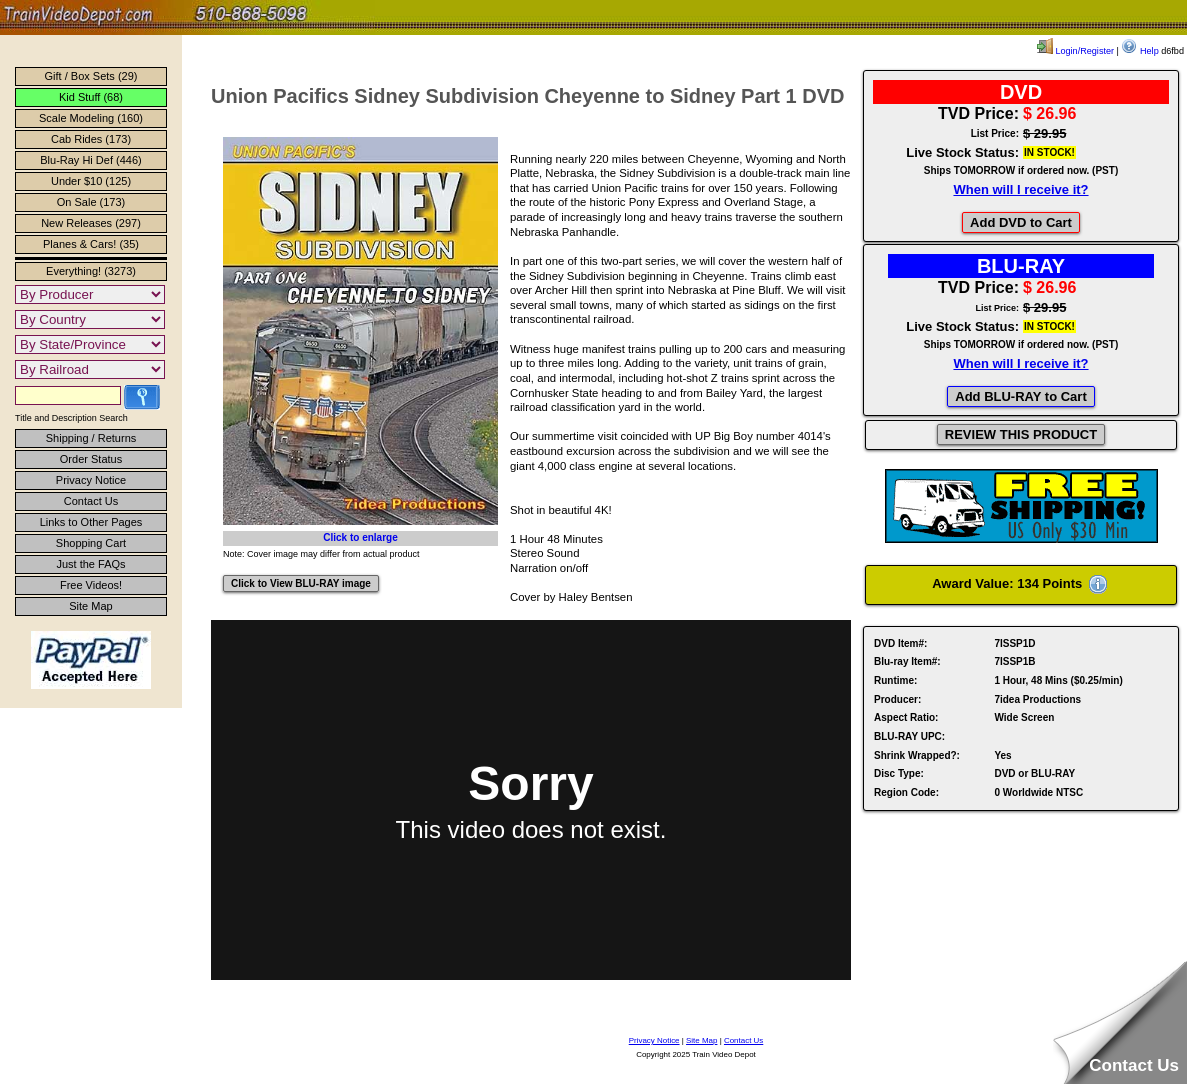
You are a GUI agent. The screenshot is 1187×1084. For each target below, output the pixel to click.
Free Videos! (91, 585)
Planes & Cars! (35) (91, 244)
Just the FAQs (90, 564)
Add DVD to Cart (1021, 222)
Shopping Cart (91, 543)
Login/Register (1075, 51)
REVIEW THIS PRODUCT (1021, 434)
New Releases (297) (91, 223)
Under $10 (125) (91, 181)
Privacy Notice (91, 480)
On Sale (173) (91, 202)
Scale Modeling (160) (91, 118)
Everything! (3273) (91, 271)
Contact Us (91, 501)
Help (1139, 51)
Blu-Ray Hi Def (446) (90, 160)
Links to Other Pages (91, 522)
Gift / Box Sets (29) (91, 76)
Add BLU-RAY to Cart (1020, 396)
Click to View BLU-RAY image (301, 583)
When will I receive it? (1020, 189)
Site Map (90, 606)
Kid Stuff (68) (91, 97)
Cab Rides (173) (91, 139)
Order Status (91, 459)
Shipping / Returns (91, 438)
